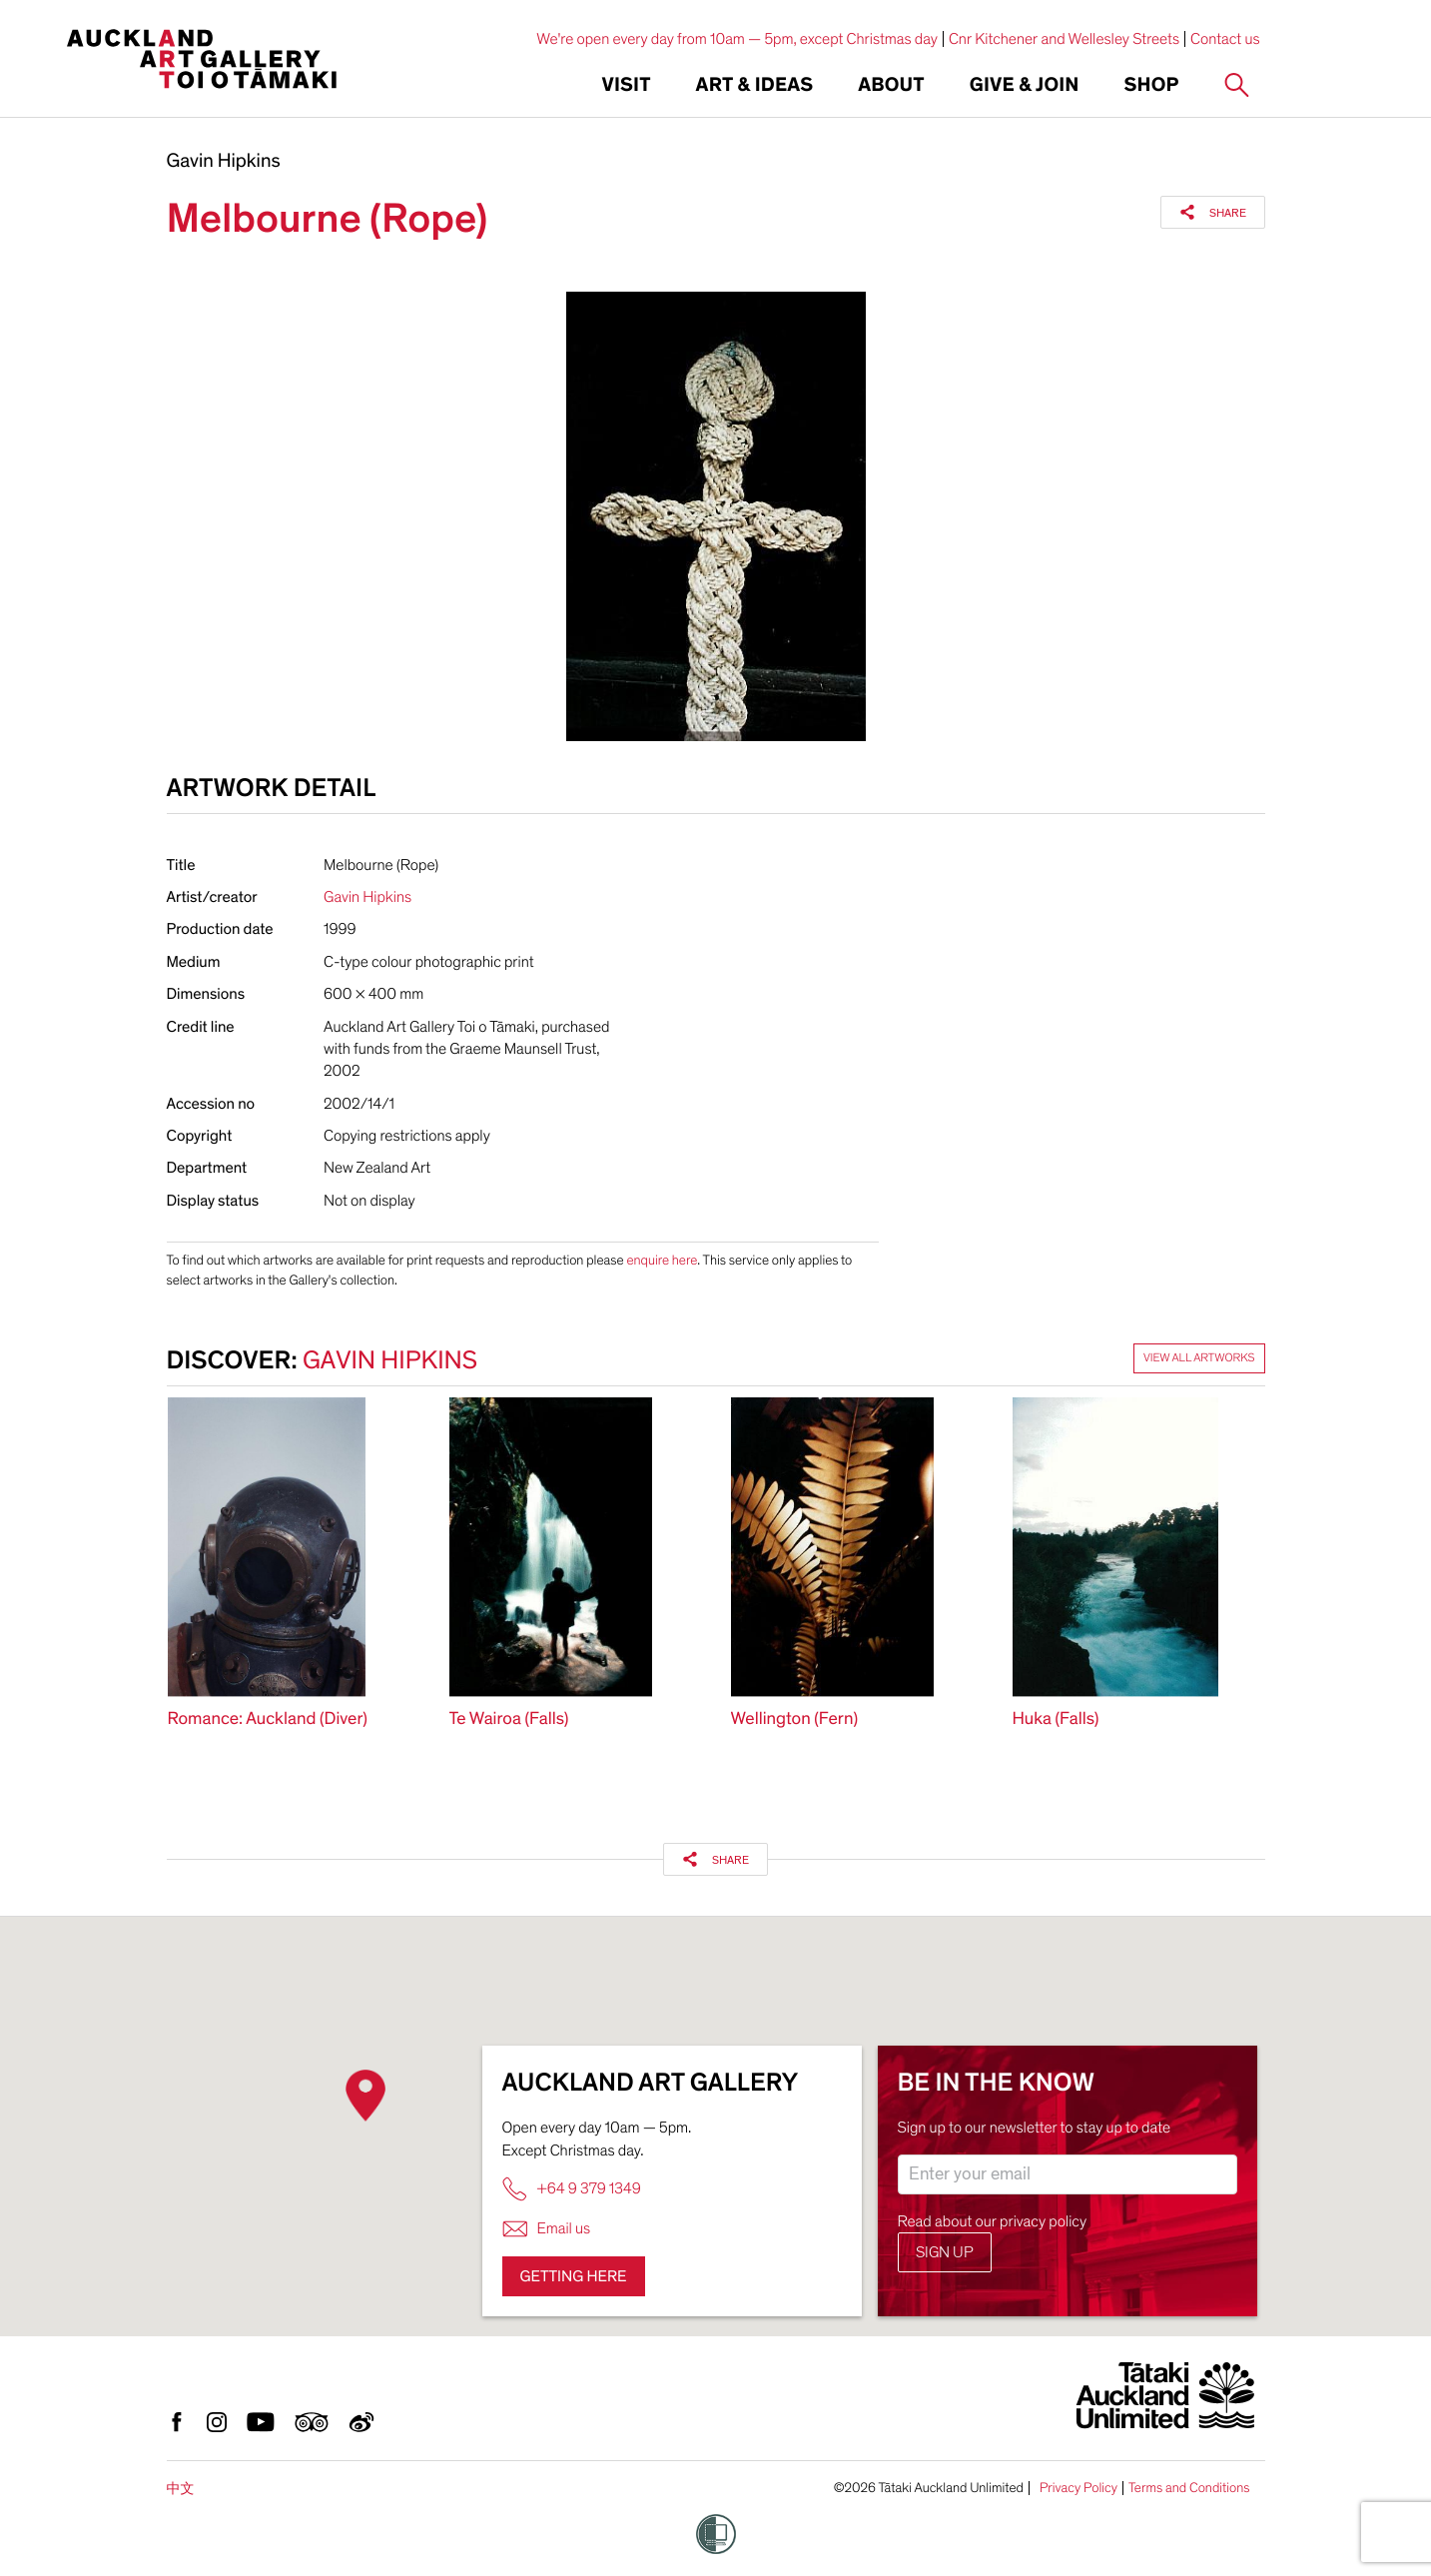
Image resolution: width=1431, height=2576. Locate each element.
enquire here (661, 1260)
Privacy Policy (1078, 2488)
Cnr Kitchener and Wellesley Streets (1064, 39)
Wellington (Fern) (795, 1719)
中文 (181, 2488)
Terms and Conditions (1189, 2488)
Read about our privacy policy (992, 2221)
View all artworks (1199, 1358)
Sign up (945, 2252)
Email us (546, 2228)
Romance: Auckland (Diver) (267, 1719)
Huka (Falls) (1056, 1719)
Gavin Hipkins (224, 162)
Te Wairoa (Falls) (509, 1719)
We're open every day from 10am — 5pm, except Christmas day (737, 39)
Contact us (1225, 39)
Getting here (573, 2276)
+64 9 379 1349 (571, 2188)
